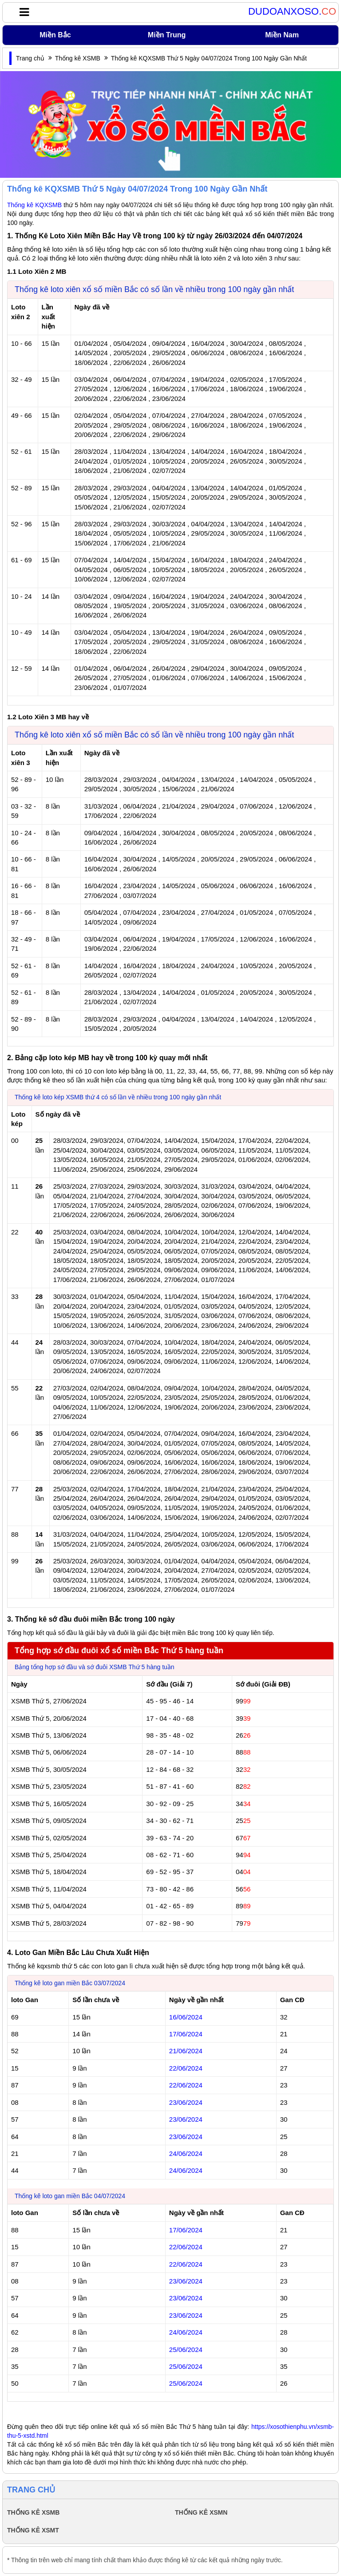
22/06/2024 (185, 2068)
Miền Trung (167, 35)
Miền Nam (282, 35)
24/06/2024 (185, 2153)
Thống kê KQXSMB (34, 204)
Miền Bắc (55, 35)
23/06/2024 (185, 2102)
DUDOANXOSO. (292, 11)
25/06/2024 (185, 2349)
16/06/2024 (185, 2017)
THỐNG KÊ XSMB (33, 2512)
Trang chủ (30, 58)
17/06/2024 (185, 2034)
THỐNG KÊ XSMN (201, 2512)
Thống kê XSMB (77, 58)
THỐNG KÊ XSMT (33, 2530)
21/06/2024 (185, 2051)
